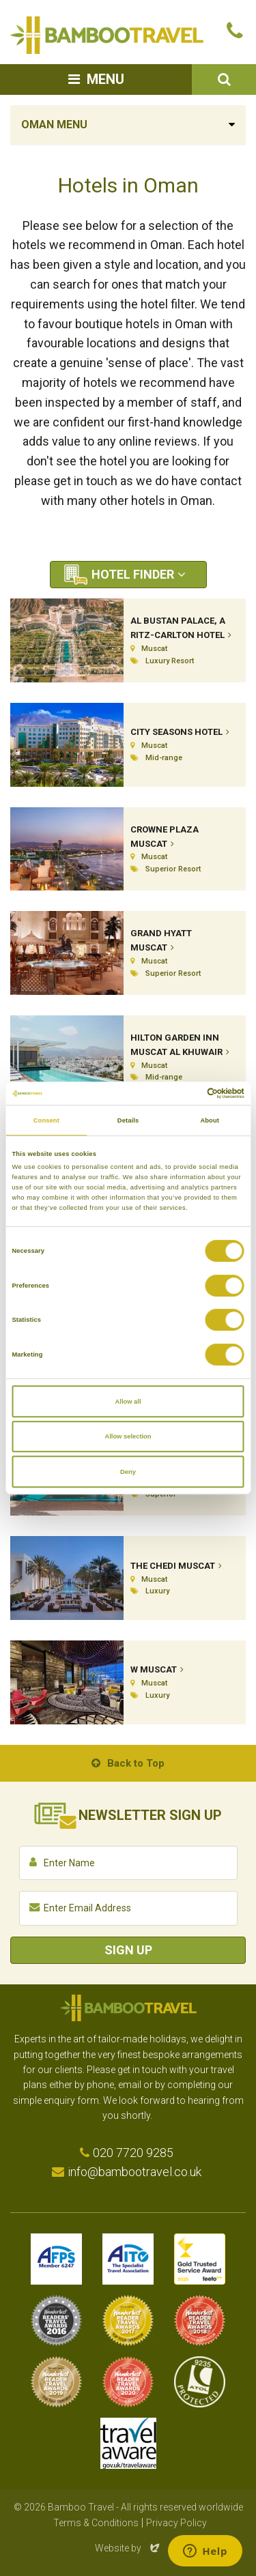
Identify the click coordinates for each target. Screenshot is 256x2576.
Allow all (128, 1401)
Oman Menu (54, 124)
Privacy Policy (176, 2522)
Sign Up (128, 1950)
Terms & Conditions (96, 2522)
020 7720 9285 (133, 2152)
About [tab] (209, 1120)
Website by (128, 2548)
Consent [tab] (46, 1120)
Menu (105, 79)
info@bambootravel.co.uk (134, 2172)
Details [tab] (128, 1120)
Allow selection (127, 1436)
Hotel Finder (132, 574)
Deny (128, 1471)
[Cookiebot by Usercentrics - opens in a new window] (185, 1093)
